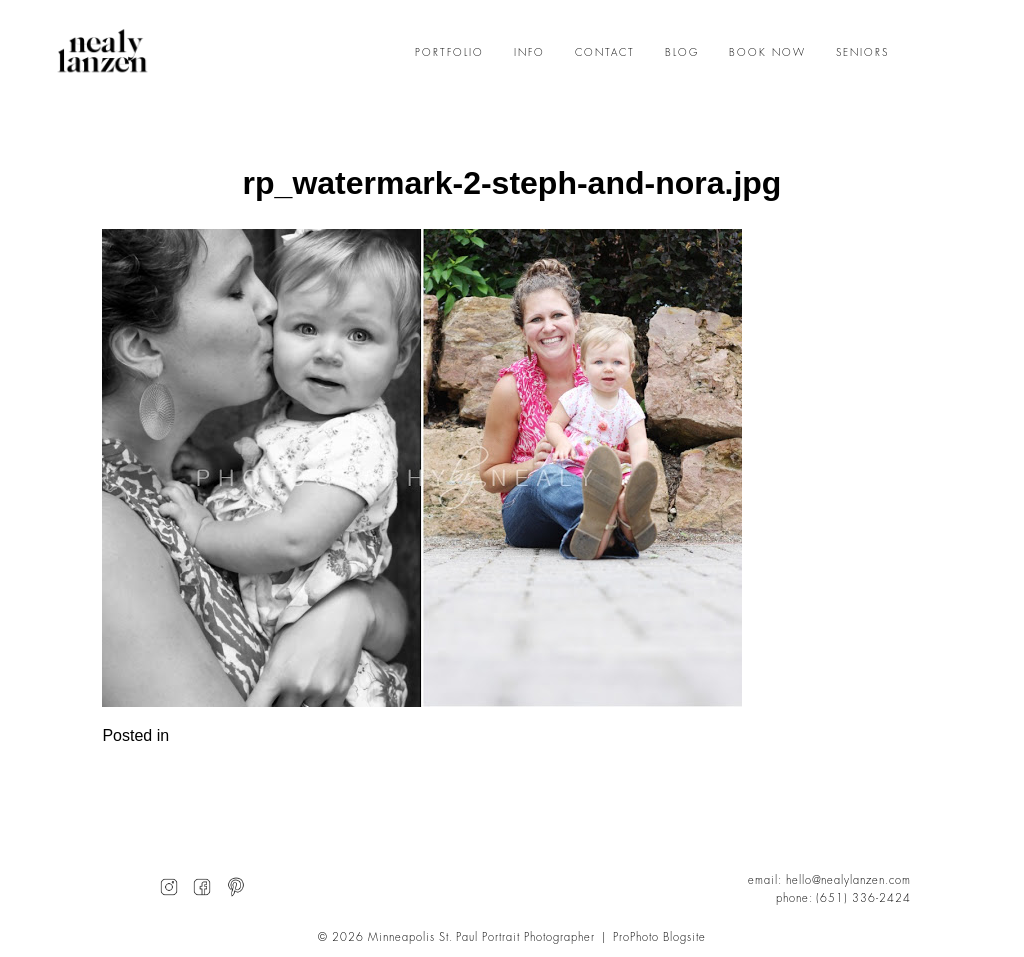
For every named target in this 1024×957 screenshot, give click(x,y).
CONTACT (605, 53)
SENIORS (862, 53)
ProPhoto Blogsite (659, 937)
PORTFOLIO (449, 53)
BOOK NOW (767, 53)
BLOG (682, 53)
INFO (529, 53)
